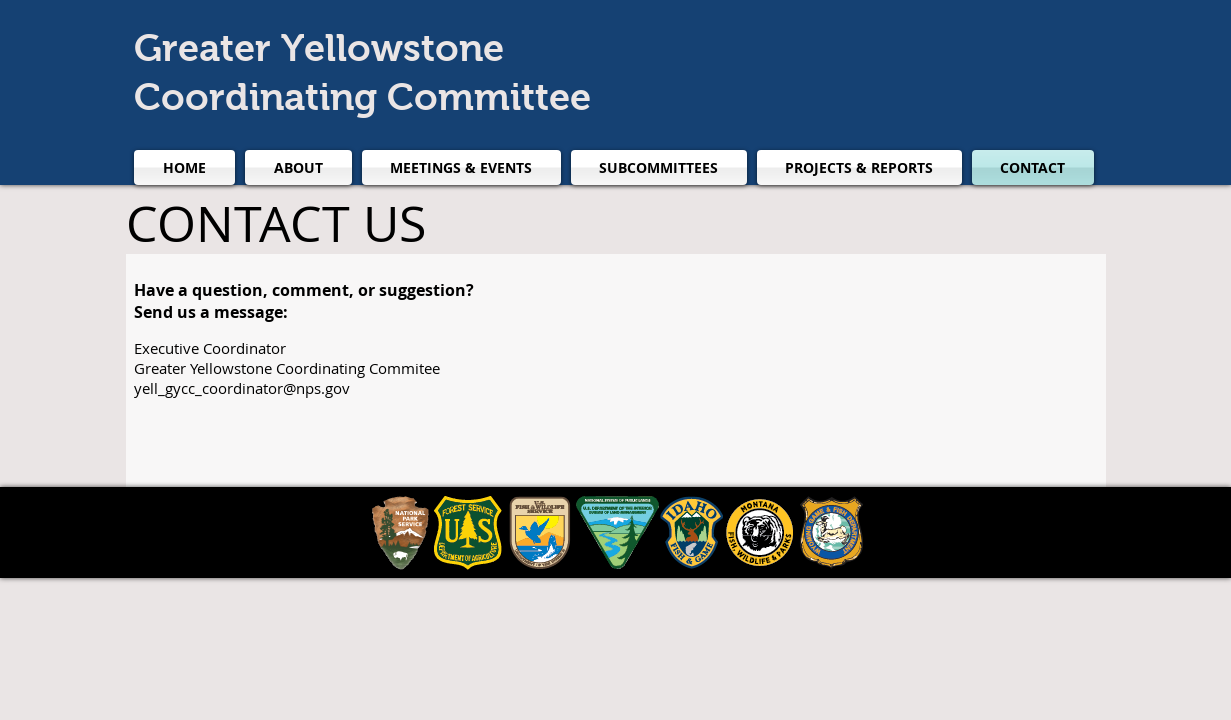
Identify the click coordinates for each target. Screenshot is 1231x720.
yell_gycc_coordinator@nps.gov (242, 388)
